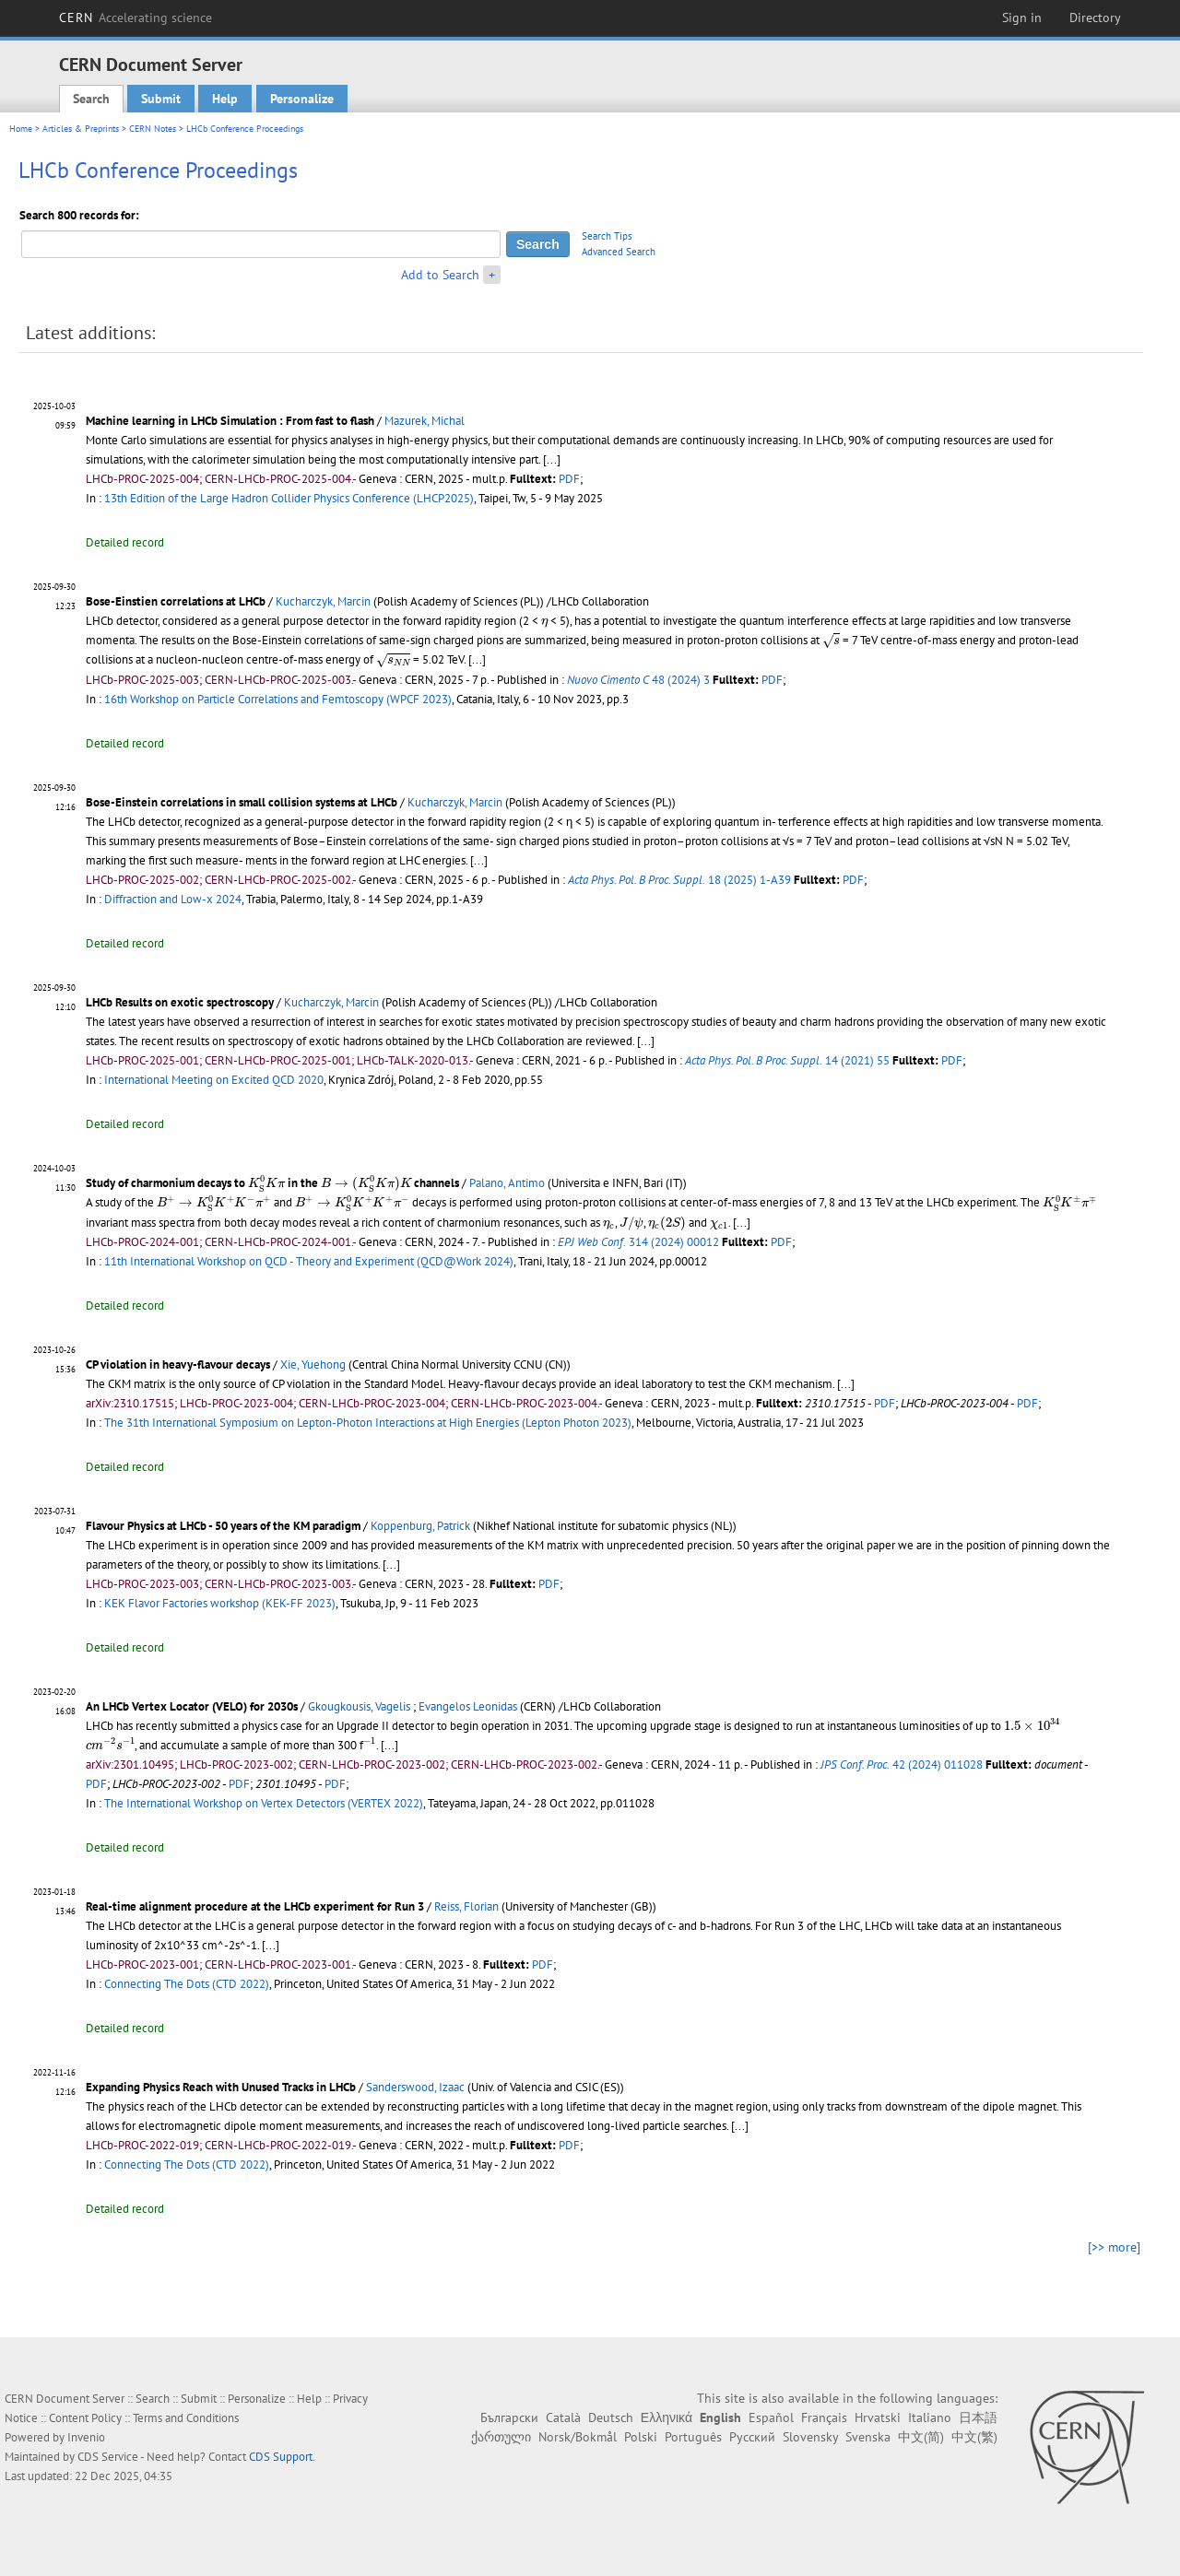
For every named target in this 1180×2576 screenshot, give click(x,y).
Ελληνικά (666, 2417)
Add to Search (440, 274)
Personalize (302, 98)
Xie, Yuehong (313, 1364)
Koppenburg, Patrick (420, 1526)
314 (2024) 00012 (638, 1242)
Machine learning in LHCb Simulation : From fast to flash (230, 421)
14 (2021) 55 (787, 1060)
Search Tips (607, 235)
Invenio (86, 2437)
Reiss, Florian (466, 1906)
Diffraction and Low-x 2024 (173, 899)
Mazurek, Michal (424, 421)
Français (824, 2417)
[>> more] (1114, 2247)
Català (563, 2417)
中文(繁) (974, 2437)
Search (91, 98)
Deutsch (610, 2417)
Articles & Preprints (80, 129)
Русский (752, 2437)
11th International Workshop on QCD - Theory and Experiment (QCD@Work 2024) (308, 1261)
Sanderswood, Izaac (415, 2087)
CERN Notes (152, 129)
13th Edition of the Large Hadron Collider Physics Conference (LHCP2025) (289, 498)
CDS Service (107, 2456)
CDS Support (281, 2456)
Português (693, 2437)
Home (20, 129)
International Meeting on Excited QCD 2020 (214, 1080)
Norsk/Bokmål (577, 2437)
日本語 (978, 2417)
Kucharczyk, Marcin (323, 601)
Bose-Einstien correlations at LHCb (176, 601)
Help (225, 98)
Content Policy (85, 2418)
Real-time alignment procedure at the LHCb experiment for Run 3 (255, 1906)
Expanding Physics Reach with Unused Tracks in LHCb (221, 2087)
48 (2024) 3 (638, 680)
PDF (569, 479)
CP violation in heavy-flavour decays (178, 1364)
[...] (551, 459)
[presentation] (544, 623)
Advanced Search (618, 251)
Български (509, 2417)
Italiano (929, 2417)
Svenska (868, 2437)
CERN (135, 17)
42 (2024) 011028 (901, 1764)
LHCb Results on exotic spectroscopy (180, 1002)
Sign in (1022, 17)
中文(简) (921, 2437)
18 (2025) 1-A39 (679, 880)
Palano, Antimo (507, 1183)
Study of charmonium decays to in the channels (272, 1183)
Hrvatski (878, 2417)
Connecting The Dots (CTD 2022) (186, 1984)
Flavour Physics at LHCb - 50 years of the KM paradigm (223, 1526)
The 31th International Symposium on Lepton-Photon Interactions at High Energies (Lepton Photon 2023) (367, 1422)
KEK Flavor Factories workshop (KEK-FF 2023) (220, 1603)
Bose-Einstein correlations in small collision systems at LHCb (241, 802)
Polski (640, 2437)
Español (771, 2417)
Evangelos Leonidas (468, 1706)
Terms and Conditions (186, 2418)
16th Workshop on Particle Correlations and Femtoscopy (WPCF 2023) (278, 699)
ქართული (501, 2437)
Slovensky (810, 2437)
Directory (1095, 17)
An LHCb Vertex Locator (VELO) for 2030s (192, 1706)
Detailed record (125, 542)
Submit (161, 98)
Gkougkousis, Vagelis (359, 1706)
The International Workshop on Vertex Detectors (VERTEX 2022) (263, 1803)
